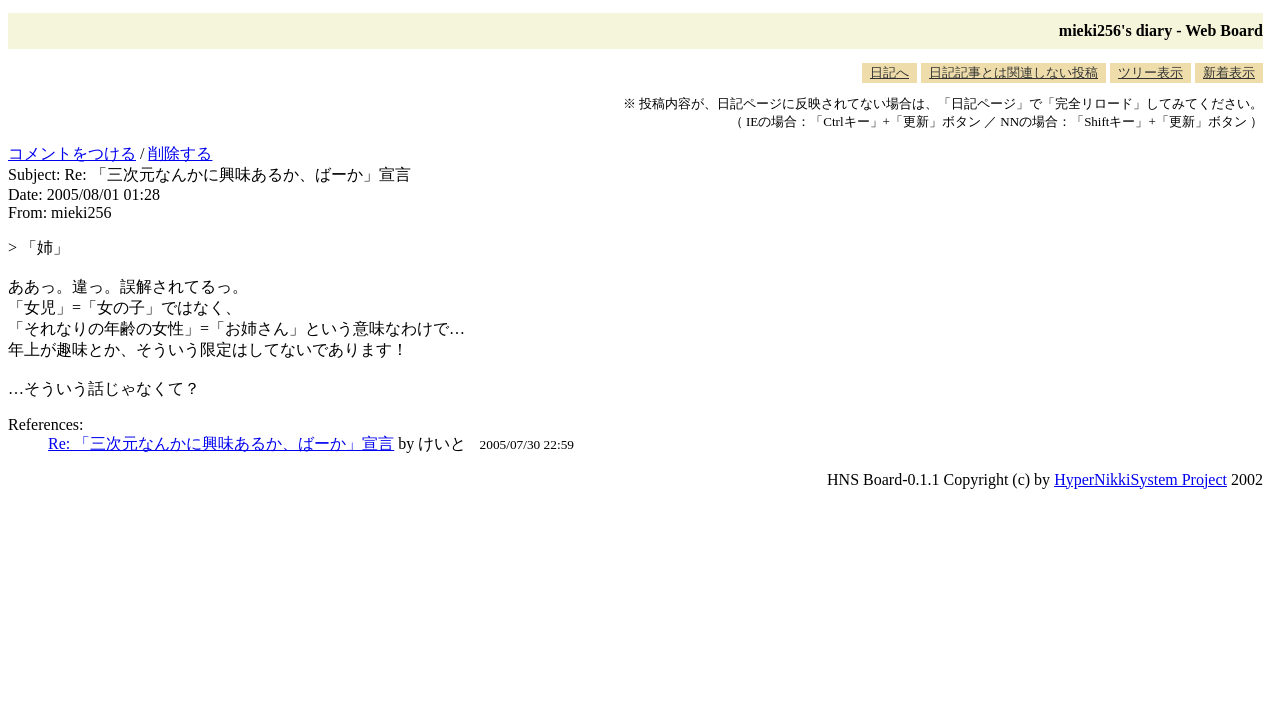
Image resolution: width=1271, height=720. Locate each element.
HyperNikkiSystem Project (1140, 479)
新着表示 (1229, 72)
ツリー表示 (1150, 72)
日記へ (889, 72)
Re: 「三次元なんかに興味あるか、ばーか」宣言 (221, 443)
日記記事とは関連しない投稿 (1013, 72)
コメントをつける (72, 153)
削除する (180, 153)
